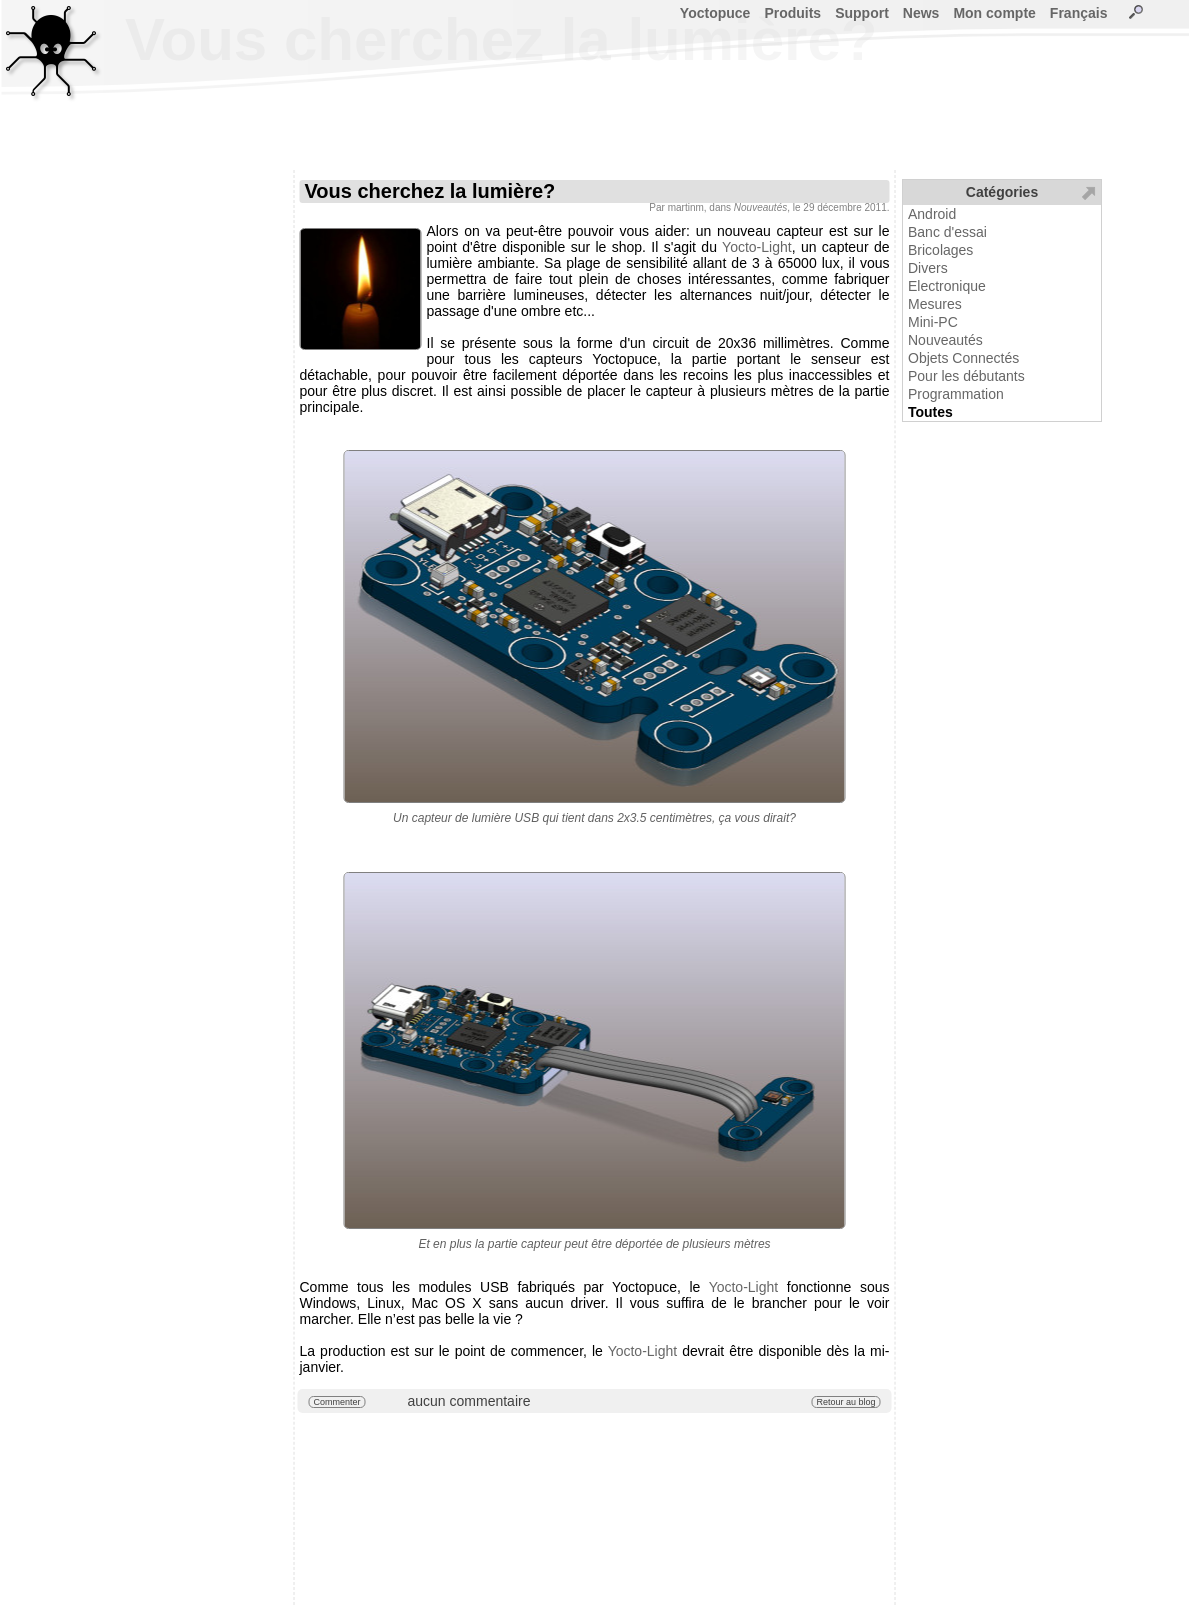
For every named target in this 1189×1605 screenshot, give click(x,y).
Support (862, 13)
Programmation (956, 394)
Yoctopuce (715, 13)
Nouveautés (945, 340)
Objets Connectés (963, 358)
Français (1079, 13)
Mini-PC (933, 322)
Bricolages (940, 250)
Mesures (935, 304)
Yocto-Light (757, 247)
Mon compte (994, 13)
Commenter (337, 1402)
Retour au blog (845, 1402)
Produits (792, 13)
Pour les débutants (966, 376)
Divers (928, 268)
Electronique (947, 286)
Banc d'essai (947, 232)
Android (932, 214)
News (921, 13)
